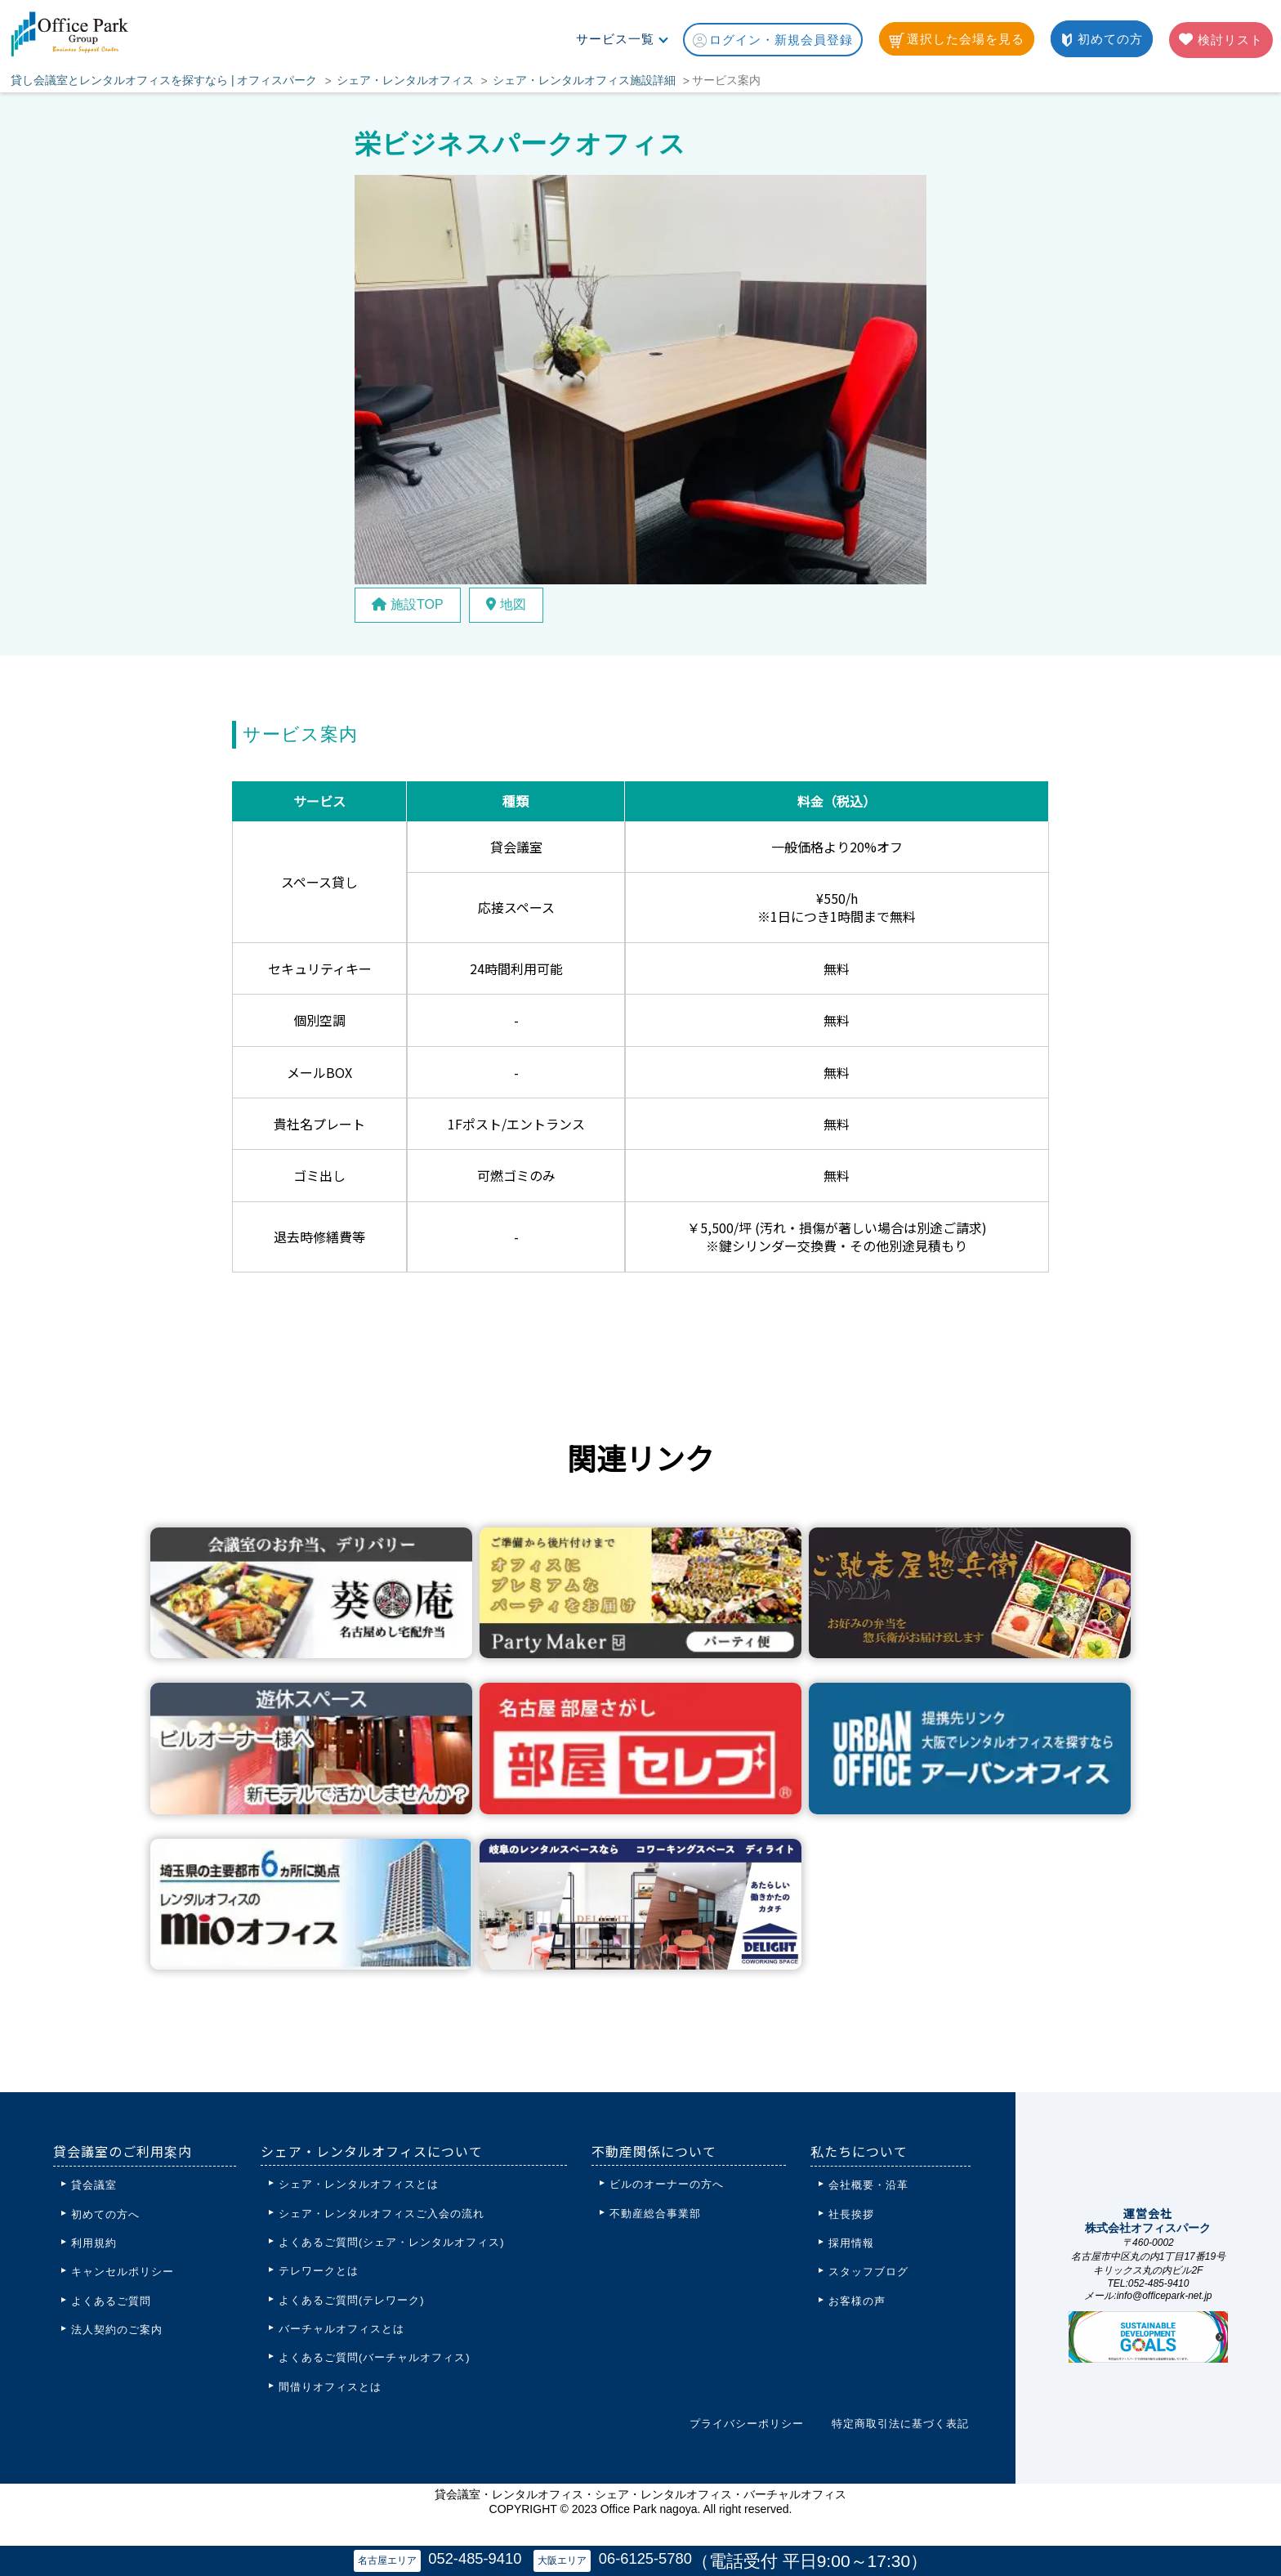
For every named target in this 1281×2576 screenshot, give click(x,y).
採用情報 (851, 2243)
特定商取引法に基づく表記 (900, 2423)
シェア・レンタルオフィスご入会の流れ (381, 2213)
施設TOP (408, 604)
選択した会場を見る (956, 40)
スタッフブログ (868, 2271)
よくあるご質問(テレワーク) (352, 2300)
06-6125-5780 (647, 2558)
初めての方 (1101, 39)
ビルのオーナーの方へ (666, 2184)
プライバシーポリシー (747, 2423)
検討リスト (1221, 39)
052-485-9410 (473, 2558)
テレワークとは (319, 2271)
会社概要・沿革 (868, 2185)
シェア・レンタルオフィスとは (359, 2184)
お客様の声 (857, 2301)
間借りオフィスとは (330, 2387)
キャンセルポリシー (122, 2271)
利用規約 (94, 2243)
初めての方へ (105, 2214)
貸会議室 (94, 2185)
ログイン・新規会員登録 (773, 40)
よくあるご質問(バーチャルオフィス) (375, 2357)
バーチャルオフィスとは (341, 2329)
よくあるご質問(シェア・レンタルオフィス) (392, 2242)
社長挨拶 (851, 2214)
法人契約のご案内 (117, 2329)
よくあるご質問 (111, 2301)
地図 (506, 604)
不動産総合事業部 (655, 2213)
